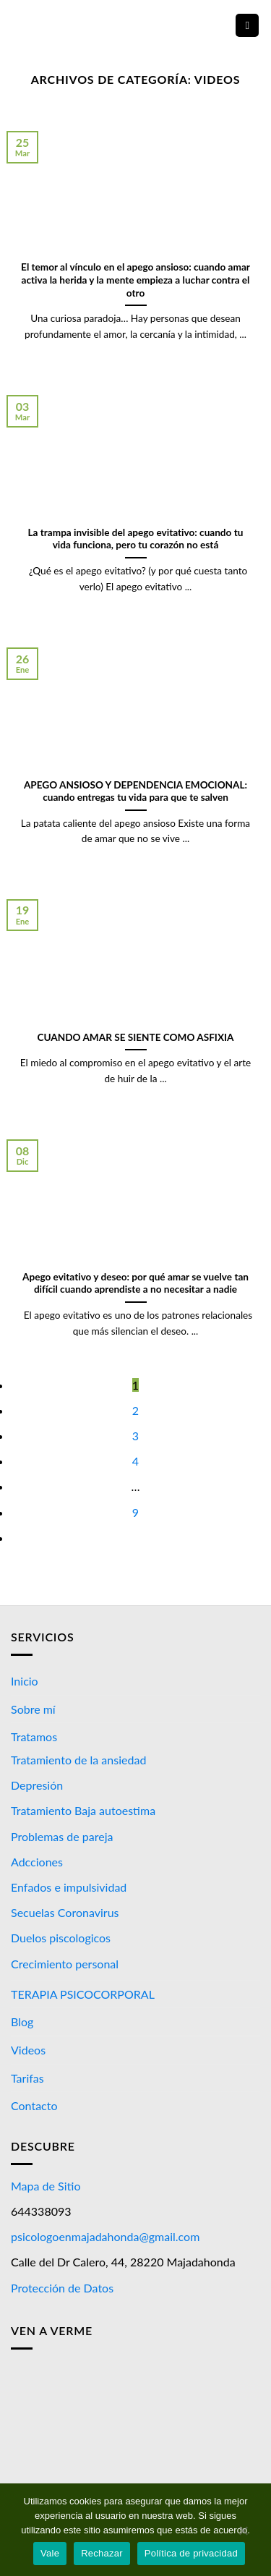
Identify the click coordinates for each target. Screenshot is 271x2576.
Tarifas (27, 2078)
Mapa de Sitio (45, 2186)
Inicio (24, 1681)
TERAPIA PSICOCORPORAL (83, 1994)
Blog (22, 2021)
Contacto (34, 2105)
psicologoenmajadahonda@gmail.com (105, 2236)
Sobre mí (33, 1709)
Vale (49, 2553)
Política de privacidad (191, 2553)
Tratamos (34, 1736)
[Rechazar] (243, 2534)
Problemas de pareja (62, 1836)
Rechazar (102, 2553)
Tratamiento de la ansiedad (78, 1760)
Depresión (37, 1785)
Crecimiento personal (65, 1964)
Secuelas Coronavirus (65, 1912)
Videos (28, 2050)
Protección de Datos (62, 2288)
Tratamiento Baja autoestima (83, 1810)
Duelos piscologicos (61, 1937)
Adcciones (37, 1862)
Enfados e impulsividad (68, 1887)
